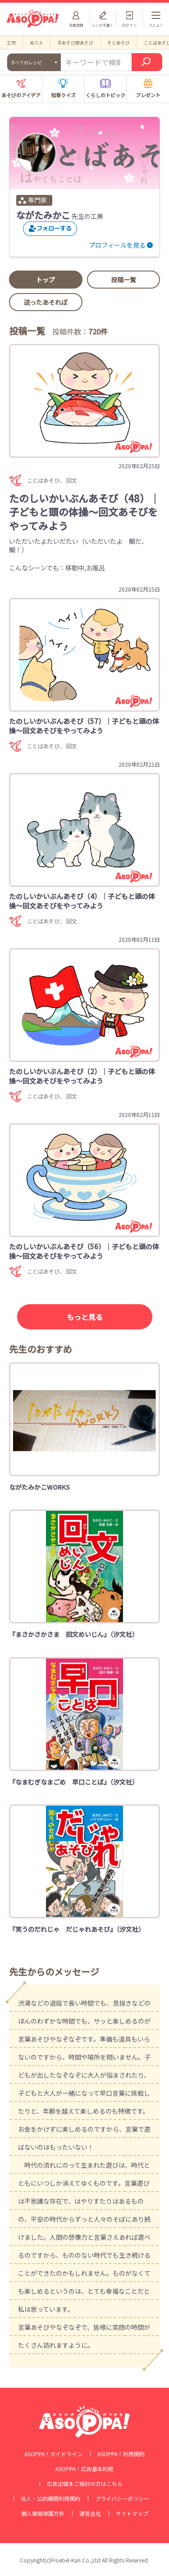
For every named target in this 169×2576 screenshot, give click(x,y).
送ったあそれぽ (45, 302)
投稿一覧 (123, 279)
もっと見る (85, 1316)
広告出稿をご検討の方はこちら (85, 2483)
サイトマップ (132, 2513)
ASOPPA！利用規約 (121, 2454)
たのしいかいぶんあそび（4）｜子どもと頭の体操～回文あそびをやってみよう (82, 900)
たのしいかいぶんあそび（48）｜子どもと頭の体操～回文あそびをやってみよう (84, 512)
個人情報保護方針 (42, 2513)
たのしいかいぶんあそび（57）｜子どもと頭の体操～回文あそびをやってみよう (84, 725)
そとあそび (118, 42)
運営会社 (90, 2513)
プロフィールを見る (117, 245)
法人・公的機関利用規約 (50, 2498)
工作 (11, 42)
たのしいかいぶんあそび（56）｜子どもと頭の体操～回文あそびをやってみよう (84, 1251)
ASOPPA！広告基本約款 (84, 2469)
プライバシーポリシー (122, 2498)
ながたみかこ (43, 214)
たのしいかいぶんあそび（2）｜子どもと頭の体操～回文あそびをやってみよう (82, 1076)
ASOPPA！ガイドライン (53, 2454)
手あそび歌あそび (75, 42)
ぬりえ (36, 42)
